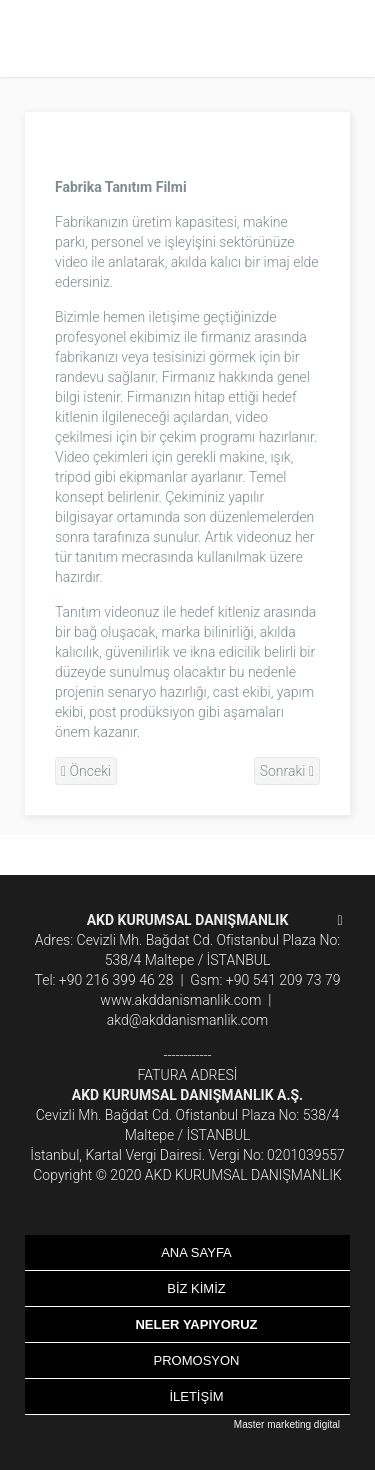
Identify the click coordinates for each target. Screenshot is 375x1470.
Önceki (86, 771)
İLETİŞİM (196, 1396)
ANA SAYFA (196, 1252)
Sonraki (287, 771)
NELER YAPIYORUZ (196, 1324)
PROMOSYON (197, 1360)
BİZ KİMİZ (196, 1288)
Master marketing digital (287, 1424)
